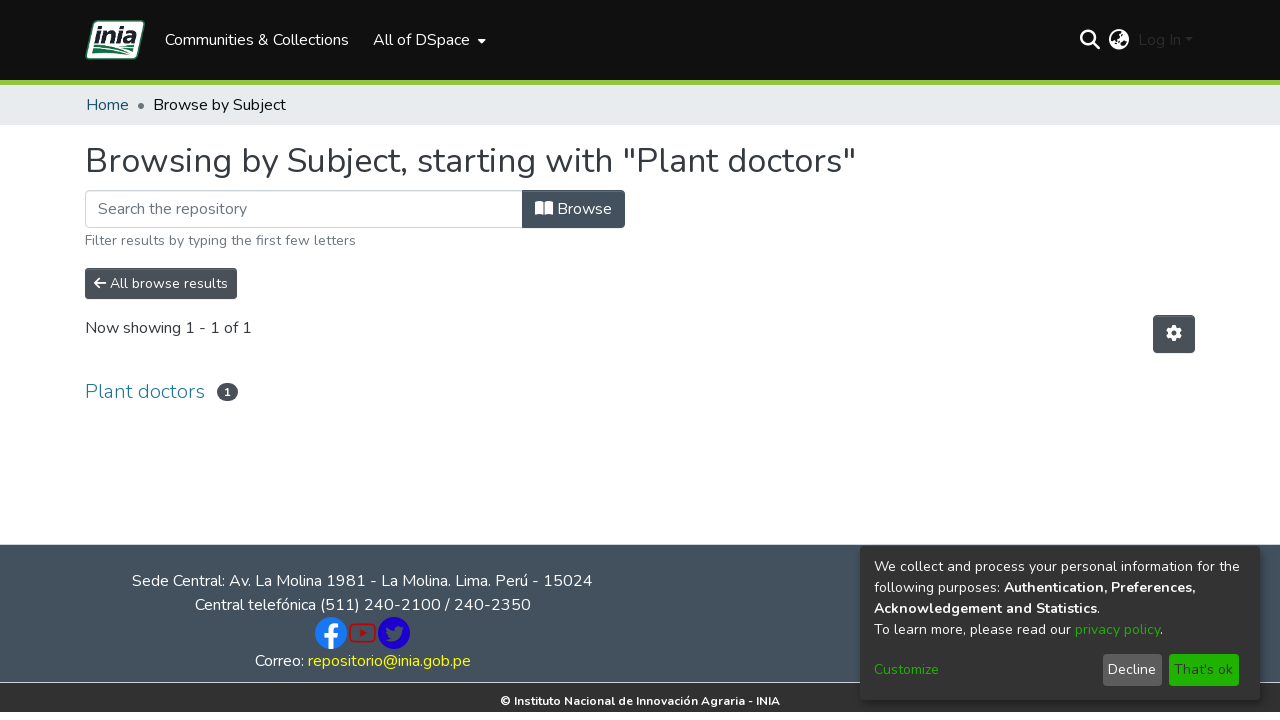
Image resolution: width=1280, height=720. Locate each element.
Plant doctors (145, 391)
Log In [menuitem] (1159, 40)
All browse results (161, 283)
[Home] (115, 40)
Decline (1132, 669)
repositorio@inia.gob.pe (389, 661)
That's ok (1203, 669)
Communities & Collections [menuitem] (257, 40)
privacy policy (1117, 629)
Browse (573, 209)
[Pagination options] (1174, 334)
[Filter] (304, 209)
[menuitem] (427, 40)
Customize (906, 669)
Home (107, 105)
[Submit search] (1090, 40)
